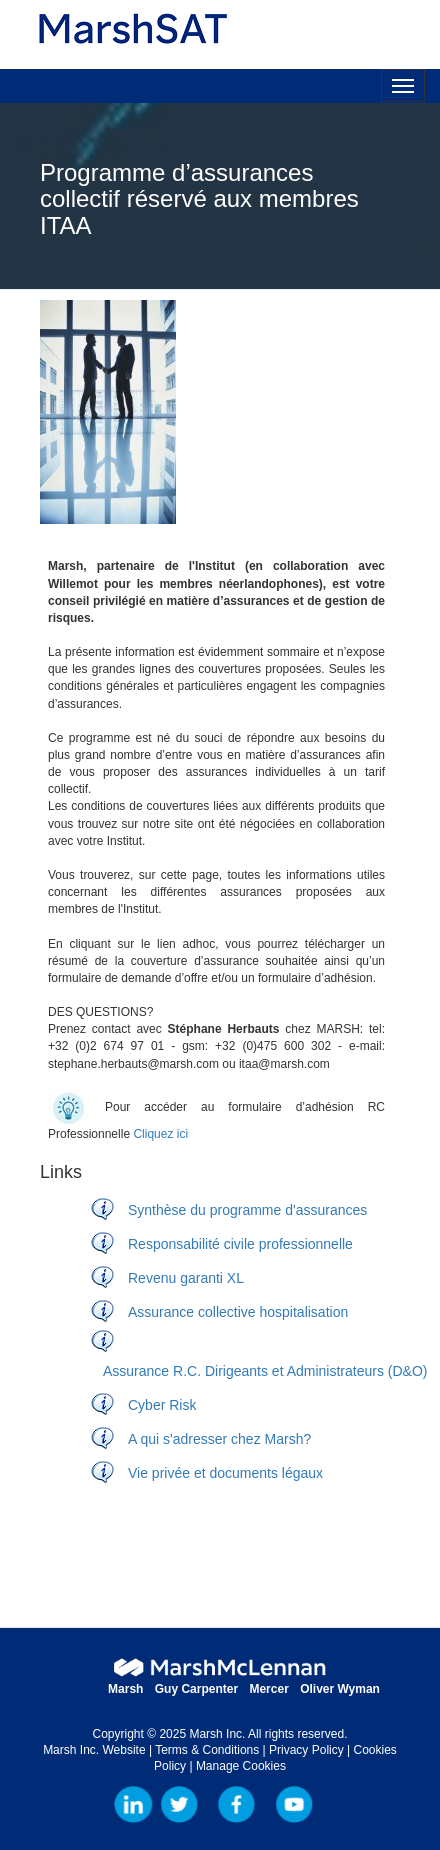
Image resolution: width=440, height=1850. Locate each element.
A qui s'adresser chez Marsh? (219, 1439)
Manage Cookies (241, 1766)
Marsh (125, 1689)
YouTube (294, 1805)
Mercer (268, 1689)
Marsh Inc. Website (94, 1750)
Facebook (237, 1805)
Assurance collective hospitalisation (238, 1312)
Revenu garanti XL (186, 1278)
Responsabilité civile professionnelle (240, 1244)
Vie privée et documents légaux (225, 1473)
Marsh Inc (179, 1805)
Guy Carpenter (196, 1689)
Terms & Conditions (207, 1750)
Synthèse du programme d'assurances (247, 1210)
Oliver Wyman (340, 1689)
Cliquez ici (160, 1134)
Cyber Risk (162, 1405)
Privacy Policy (306, 1750)
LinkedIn (134, 1805)
